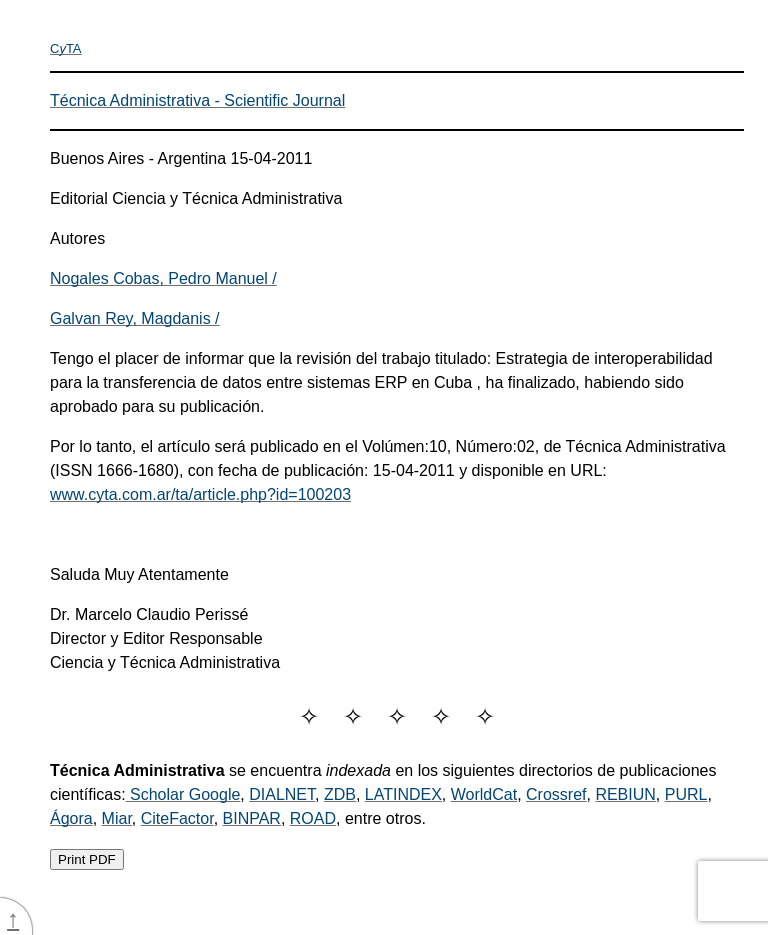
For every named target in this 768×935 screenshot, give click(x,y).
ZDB (340, 794)
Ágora (71, 818)
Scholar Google (183, 794)
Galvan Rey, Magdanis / (135, 318)
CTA (66, 48)
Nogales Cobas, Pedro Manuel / (163, 278)
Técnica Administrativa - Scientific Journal (197, 100)
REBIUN (625, 794)
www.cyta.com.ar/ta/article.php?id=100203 (200, 494)
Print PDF (87, 859)
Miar (117, 818)
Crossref (556, 794)
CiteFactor (177, 818)
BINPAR (252, 818)
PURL (686, 794)
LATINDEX (403, 794)
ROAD (313, 818)
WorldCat (484, 794)
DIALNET (282, 794)
